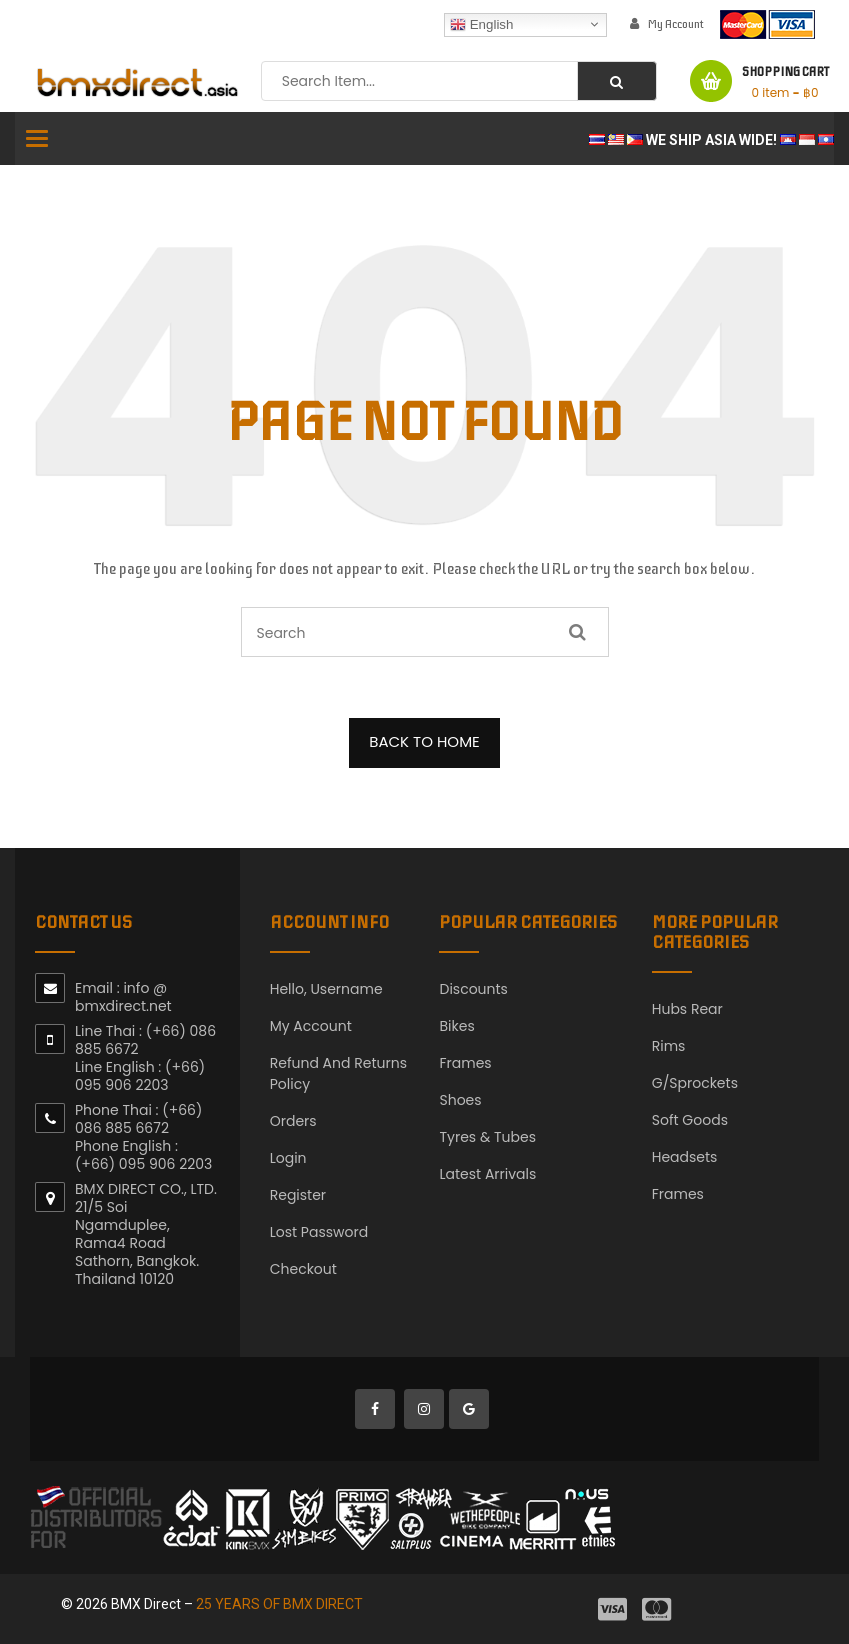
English (481, 24)
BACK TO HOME (424, 741)
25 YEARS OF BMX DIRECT (279, 1604)
